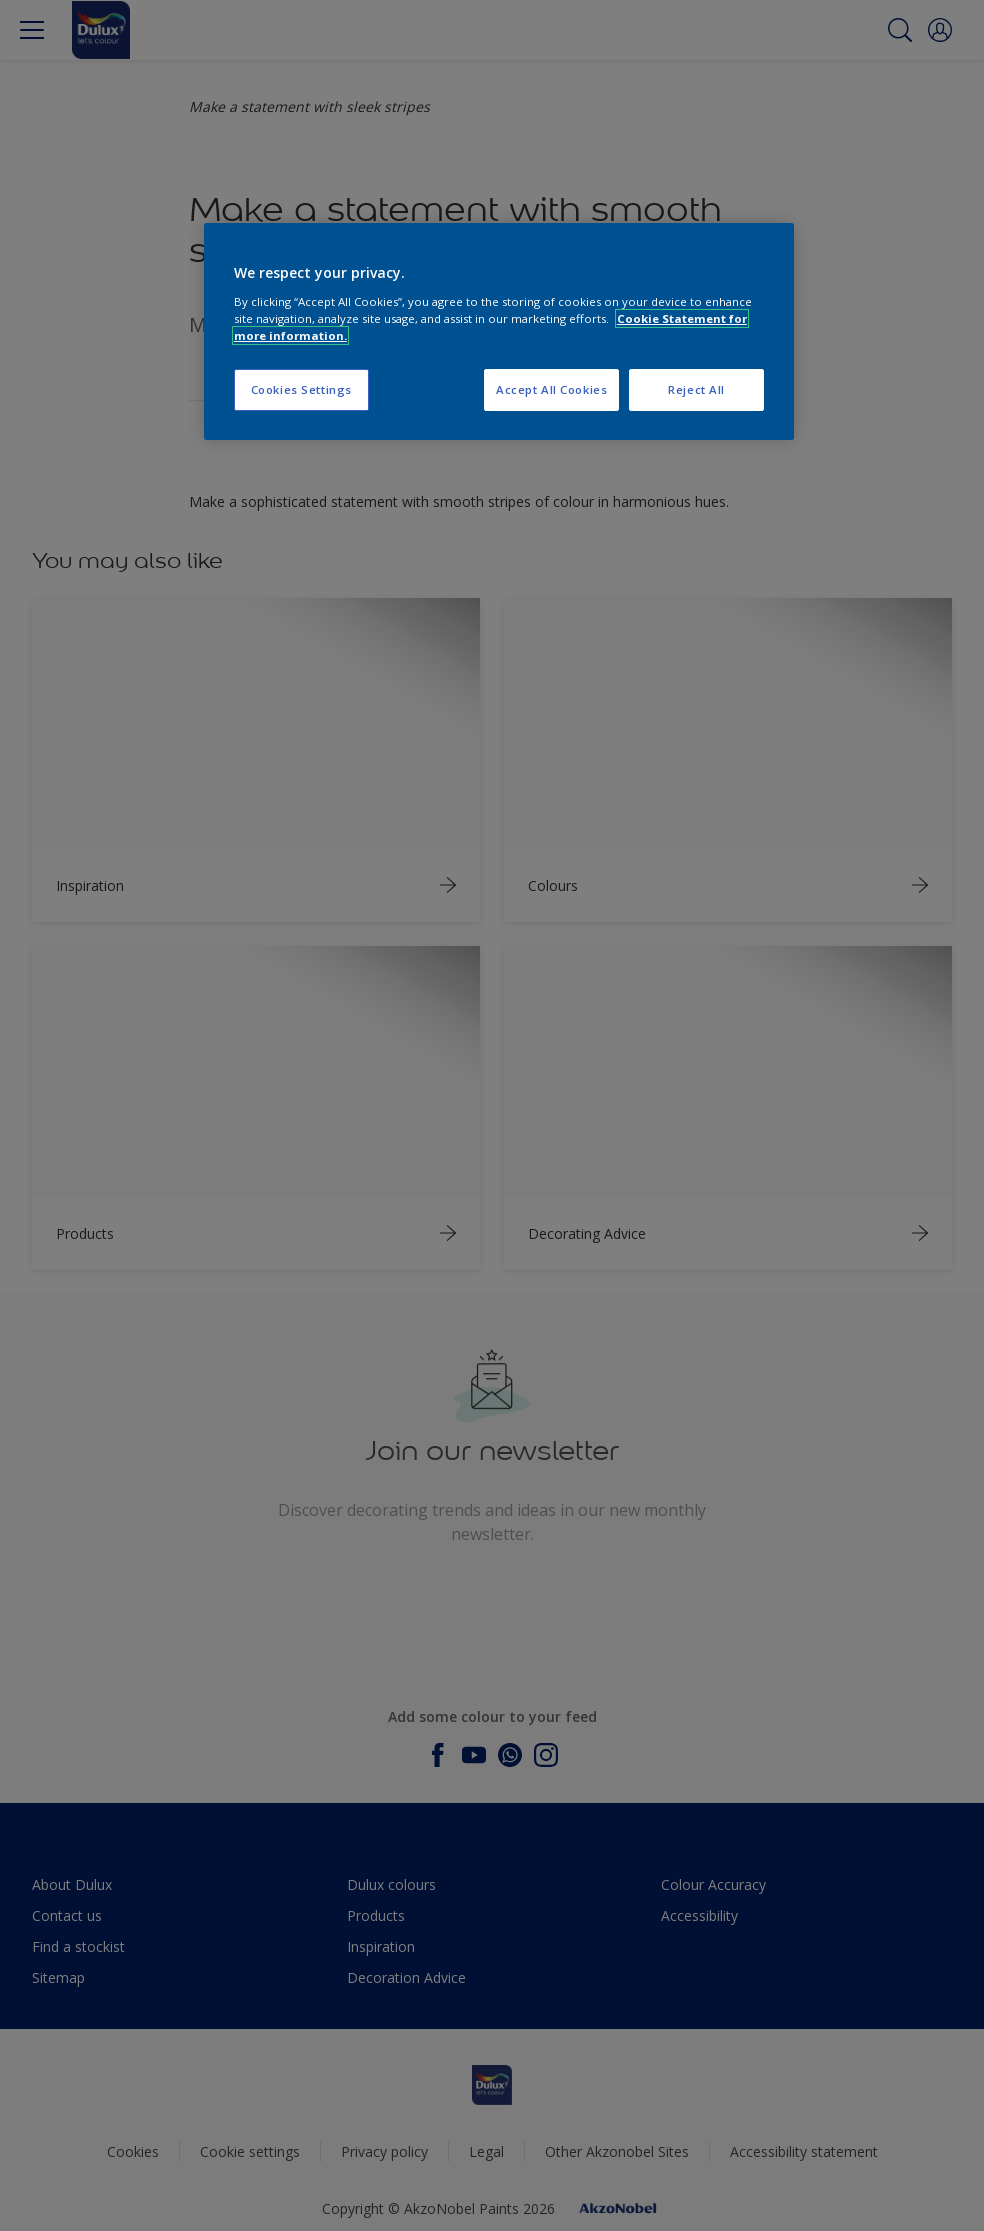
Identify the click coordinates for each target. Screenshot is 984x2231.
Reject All (696, 389)
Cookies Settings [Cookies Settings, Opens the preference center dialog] (301, 389)
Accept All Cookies (551, 389)
